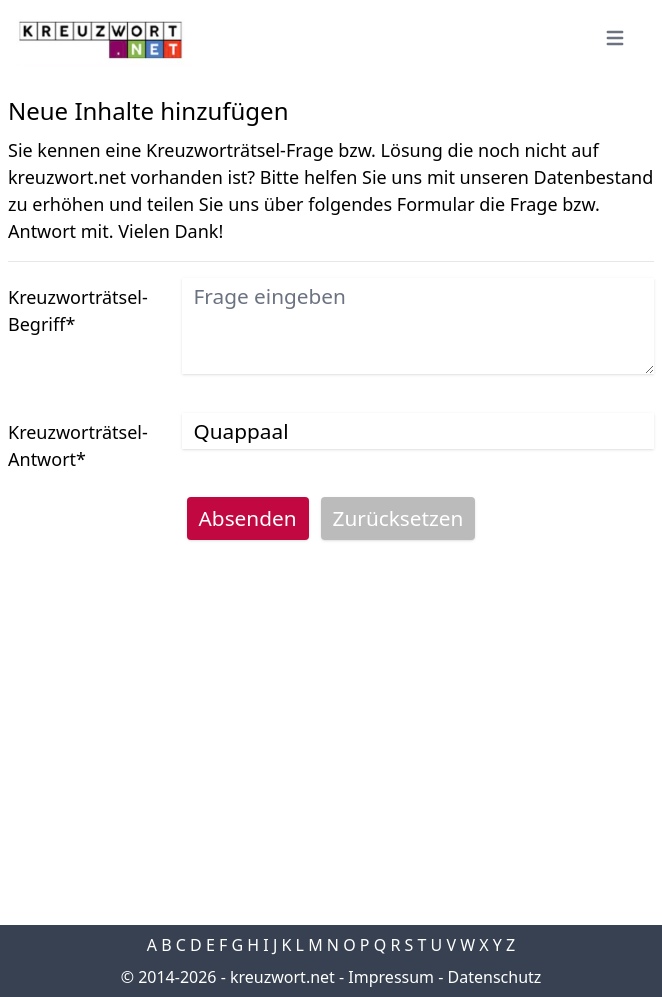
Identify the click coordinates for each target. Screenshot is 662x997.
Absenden (248, 518)
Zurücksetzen (398, 518)
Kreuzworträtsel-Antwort (78, 445)
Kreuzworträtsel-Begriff (78, 310)
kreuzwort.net (282, 977)
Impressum (391, 977)
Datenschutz (495, 977)
